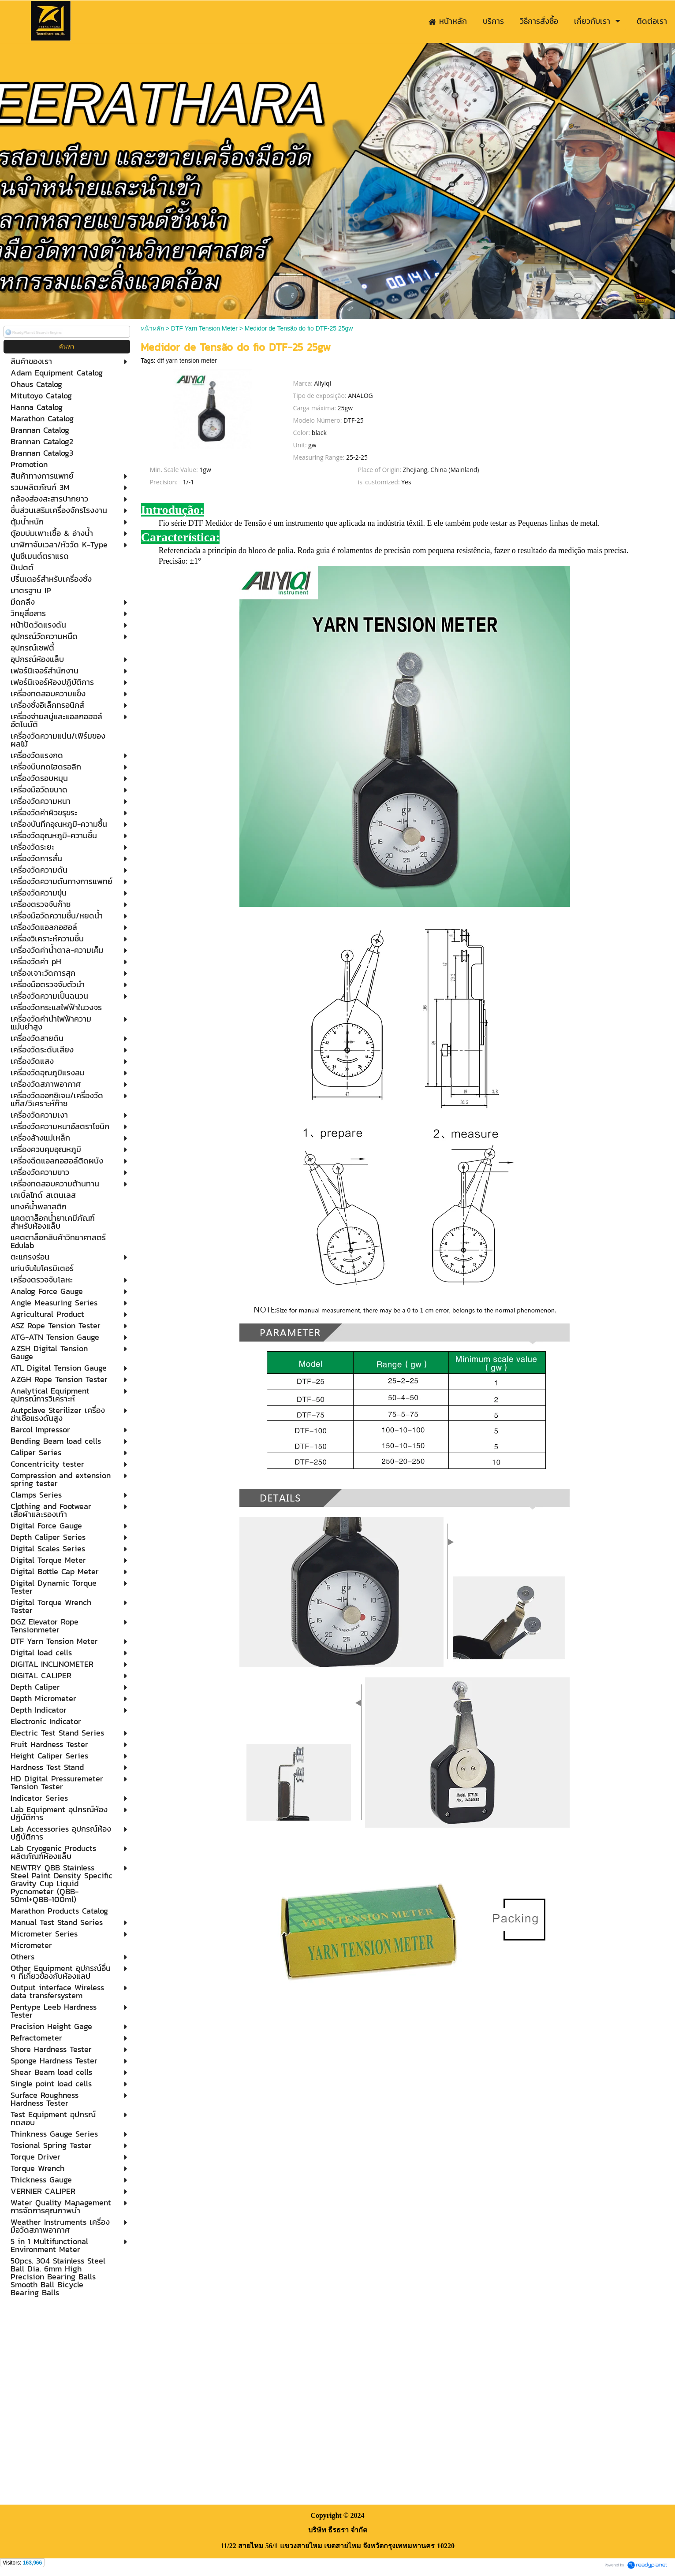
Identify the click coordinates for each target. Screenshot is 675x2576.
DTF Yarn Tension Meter (204, 328)
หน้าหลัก (152, 328)
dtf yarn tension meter (186, 360)
